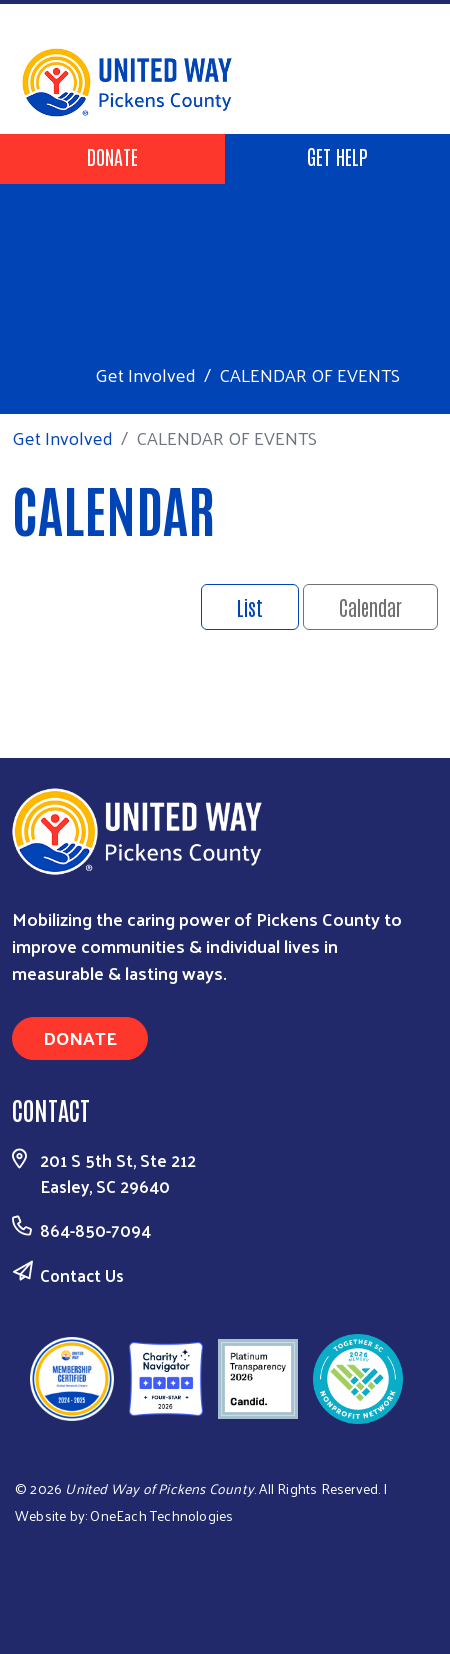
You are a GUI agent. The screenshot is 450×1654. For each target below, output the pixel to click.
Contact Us (82, 1275)
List (250, 607)
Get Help (337, 156)
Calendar (370, 607)
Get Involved (145, 374)
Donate (112, 156)
